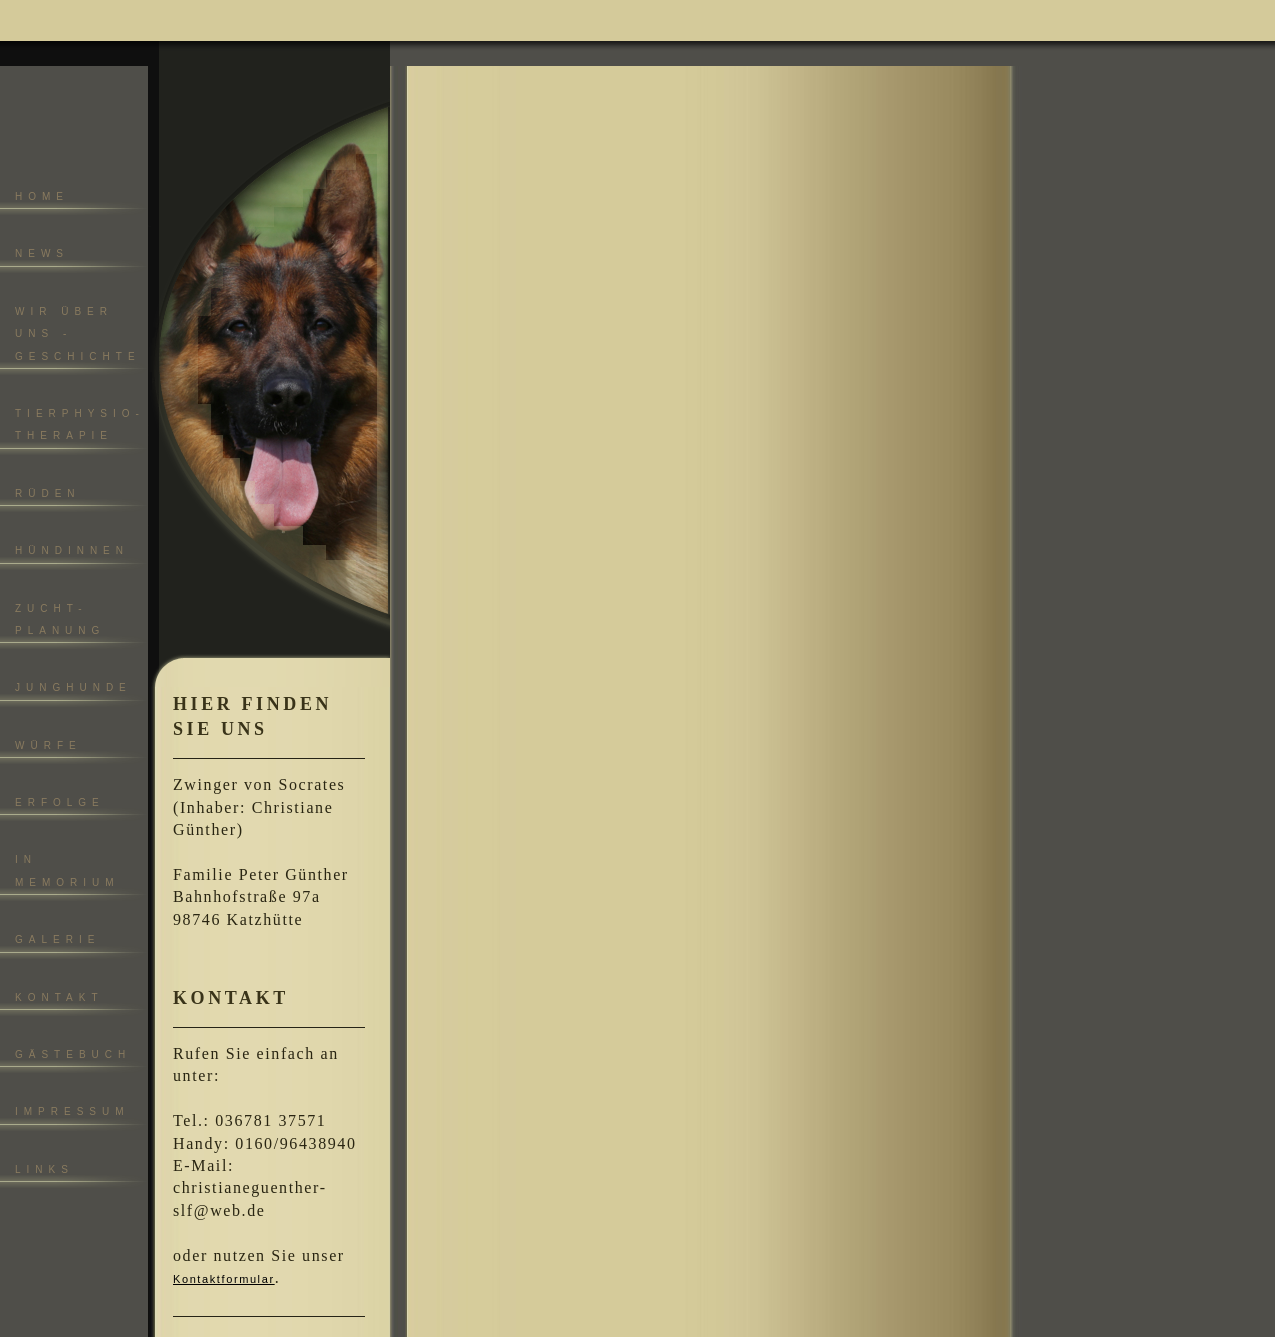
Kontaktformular (224, 1279)
